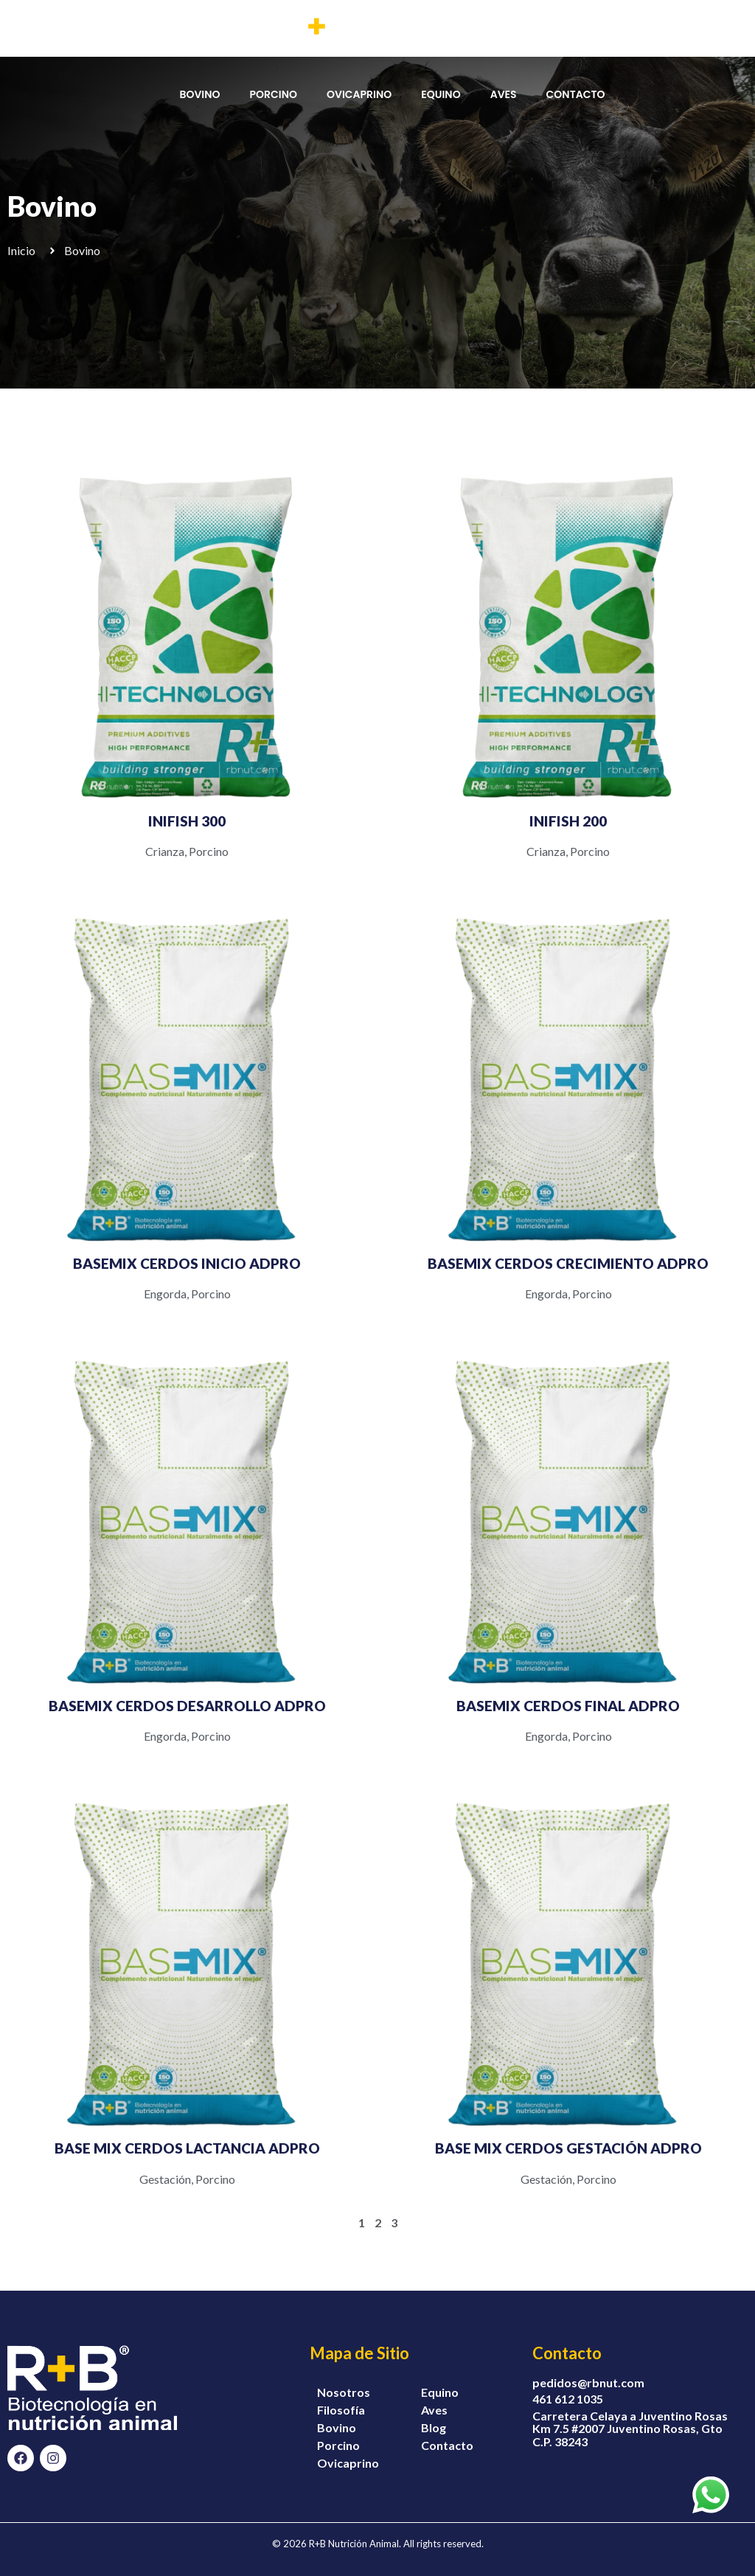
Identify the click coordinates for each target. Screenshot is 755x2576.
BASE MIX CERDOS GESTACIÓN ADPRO (568, 2148)
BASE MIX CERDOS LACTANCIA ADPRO (187, 2148)
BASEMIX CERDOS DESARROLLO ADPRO (187, 1705)
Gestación (165, 2179)
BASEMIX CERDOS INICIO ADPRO (187, 1263)
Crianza (164, 851)
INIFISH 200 (568, 820)
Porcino (209, 851)
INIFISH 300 (187, 820)
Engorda (165, 1294)
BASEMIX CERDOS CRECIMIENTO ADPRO (568, 1263)
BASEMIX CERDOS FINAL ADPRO (568, 1705)
